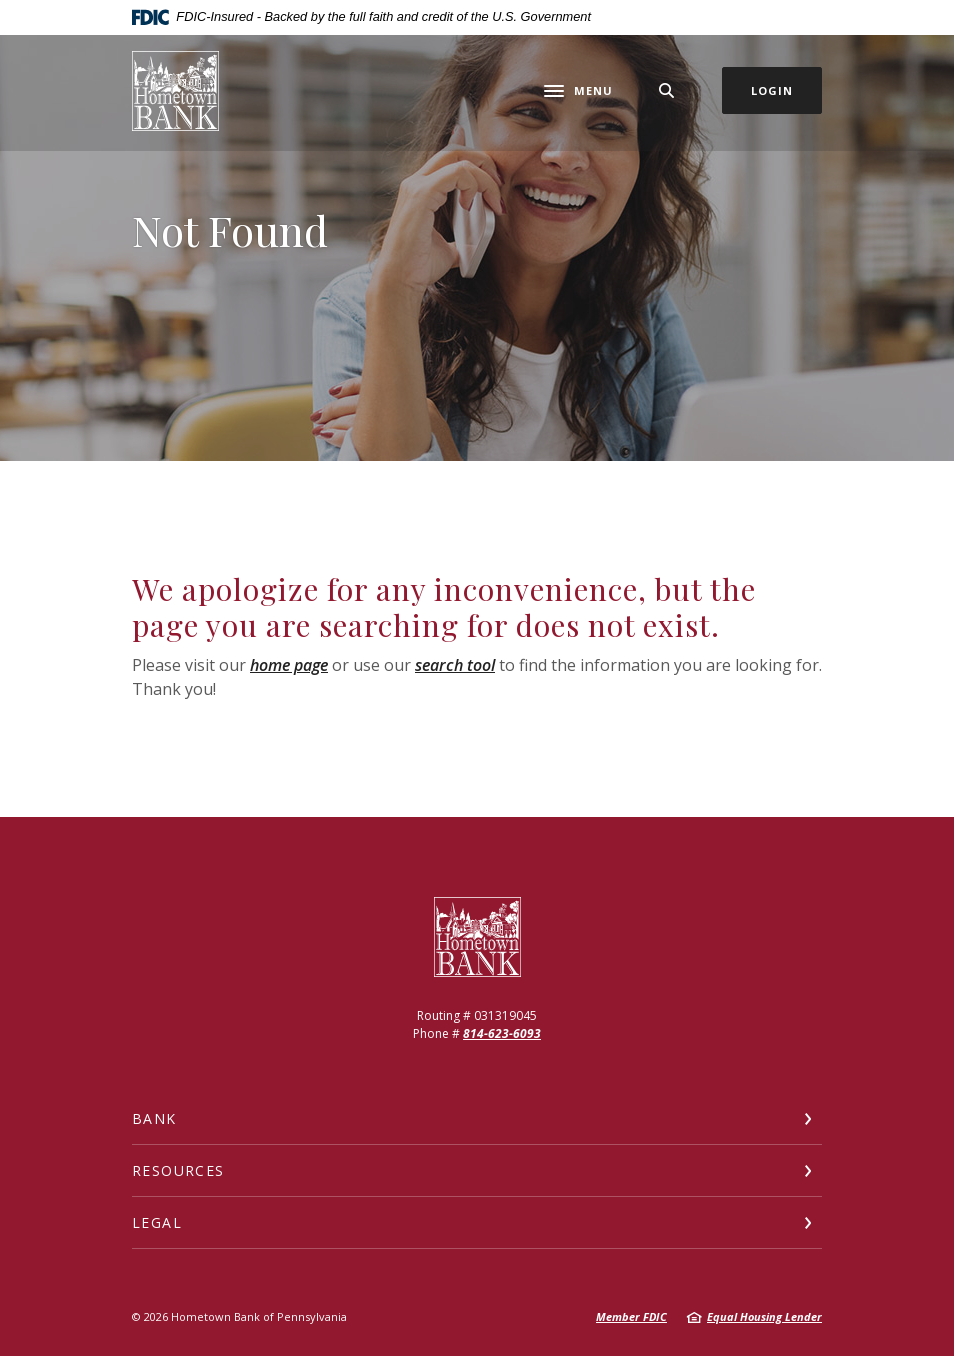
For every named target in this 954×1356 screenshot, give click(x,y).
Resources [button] (178, 1170)
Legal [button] (157, 1222)
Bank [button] (154, 1118)
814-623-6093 (502, 1033)
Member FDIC (631, 1316)
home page (289, 665)
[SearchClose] (667, 90)
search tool (455, 665)
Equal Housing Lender (764, 1316)
